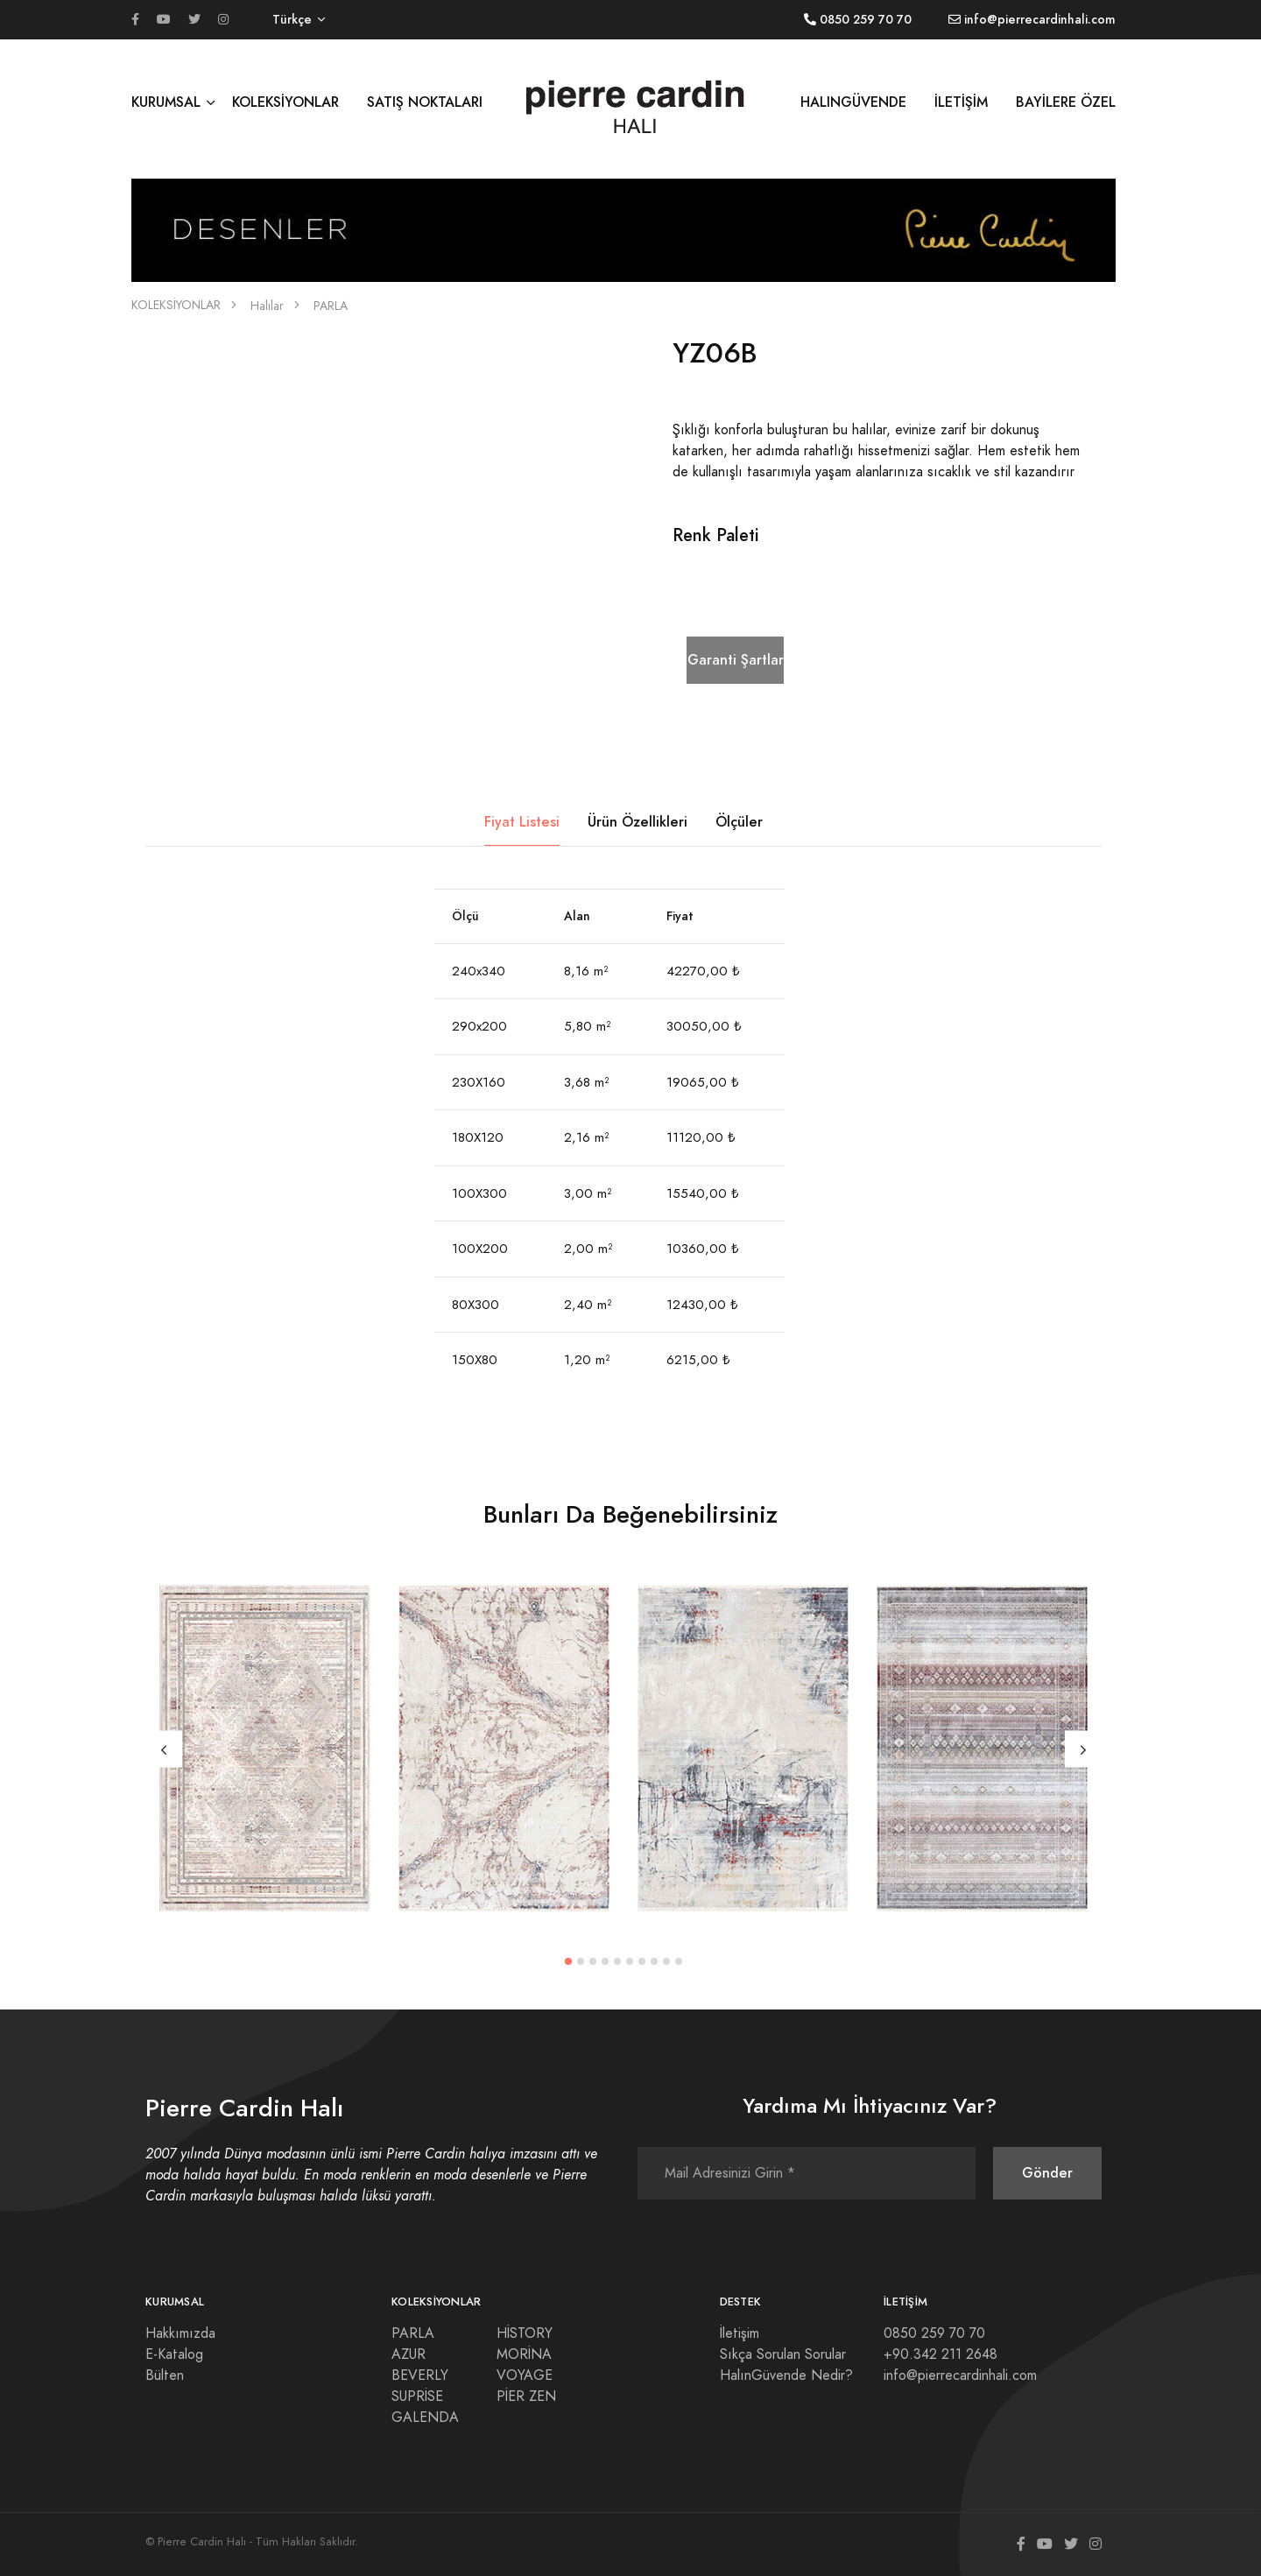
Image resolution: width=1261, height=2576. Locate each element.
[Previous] (163, 1748)
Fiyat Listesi (522, 822)
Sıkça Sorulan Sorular (783, 2354)
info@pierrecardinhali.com (960, 2375)
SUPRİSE (417, 2396)
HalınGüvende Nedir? (786, 2375)
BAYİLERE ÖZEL (1066, 102)
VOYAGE (525, 2375)
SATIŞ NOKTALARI (425, 102)
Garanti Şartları (735, 660)
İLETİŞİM (961, 102)
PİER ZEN (526, 2396)
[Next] (1083, 1748)
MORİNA (524, 2354)
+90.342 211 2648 (940, 2354)
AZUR (408, 2354)
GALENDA (425, 2417)
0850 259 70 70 (934, 2333)
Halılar (267, 306)
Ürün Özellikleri (637, 822)
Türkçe (292, 19)
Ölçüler (739, 822)
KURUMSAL (166, 102)
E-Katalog (174, 2354)
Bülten (164, 2375)
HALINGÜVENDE (853, 102)
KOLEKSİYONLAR (285, 102)
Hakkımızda (180, 2333)
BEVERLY (419, 2375)
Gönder (1047, 2173)
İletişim (739, 2333)
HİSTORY (525, 2333)
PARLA (330, 306)
